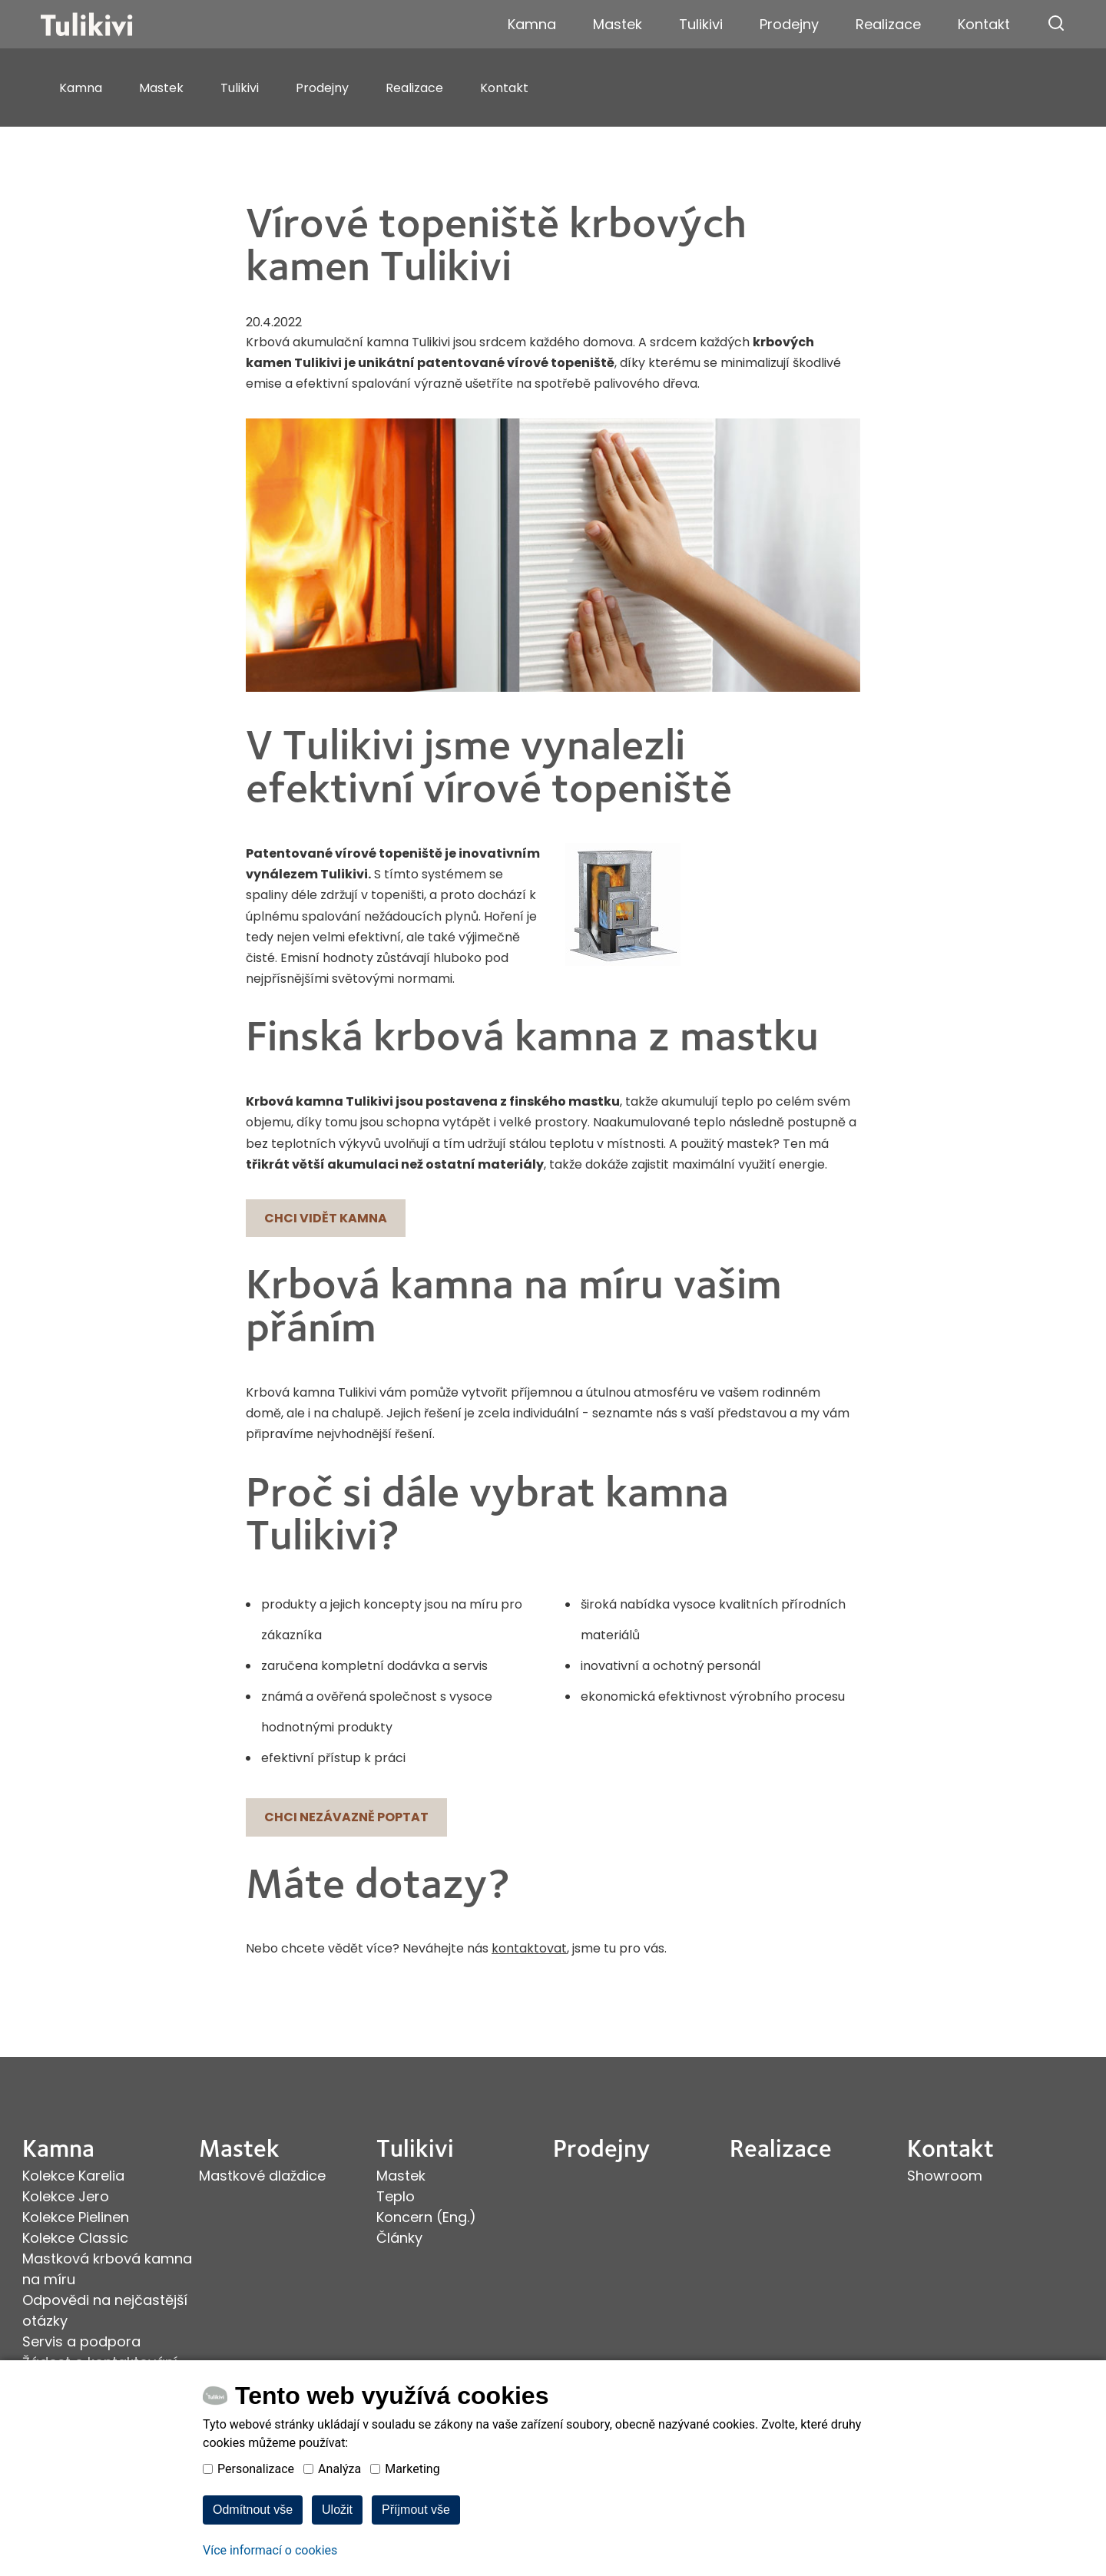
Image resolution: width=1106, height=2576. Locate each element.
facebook (28, 2454)
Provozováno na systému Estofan (1001, 2467)
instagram (48, 2454)
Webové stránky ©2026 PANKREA (1005, 2453)
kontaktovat (529, 1948)
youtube (70, 2454)
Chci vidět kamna (325, 1218)
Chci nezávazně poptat (346, 1817)
